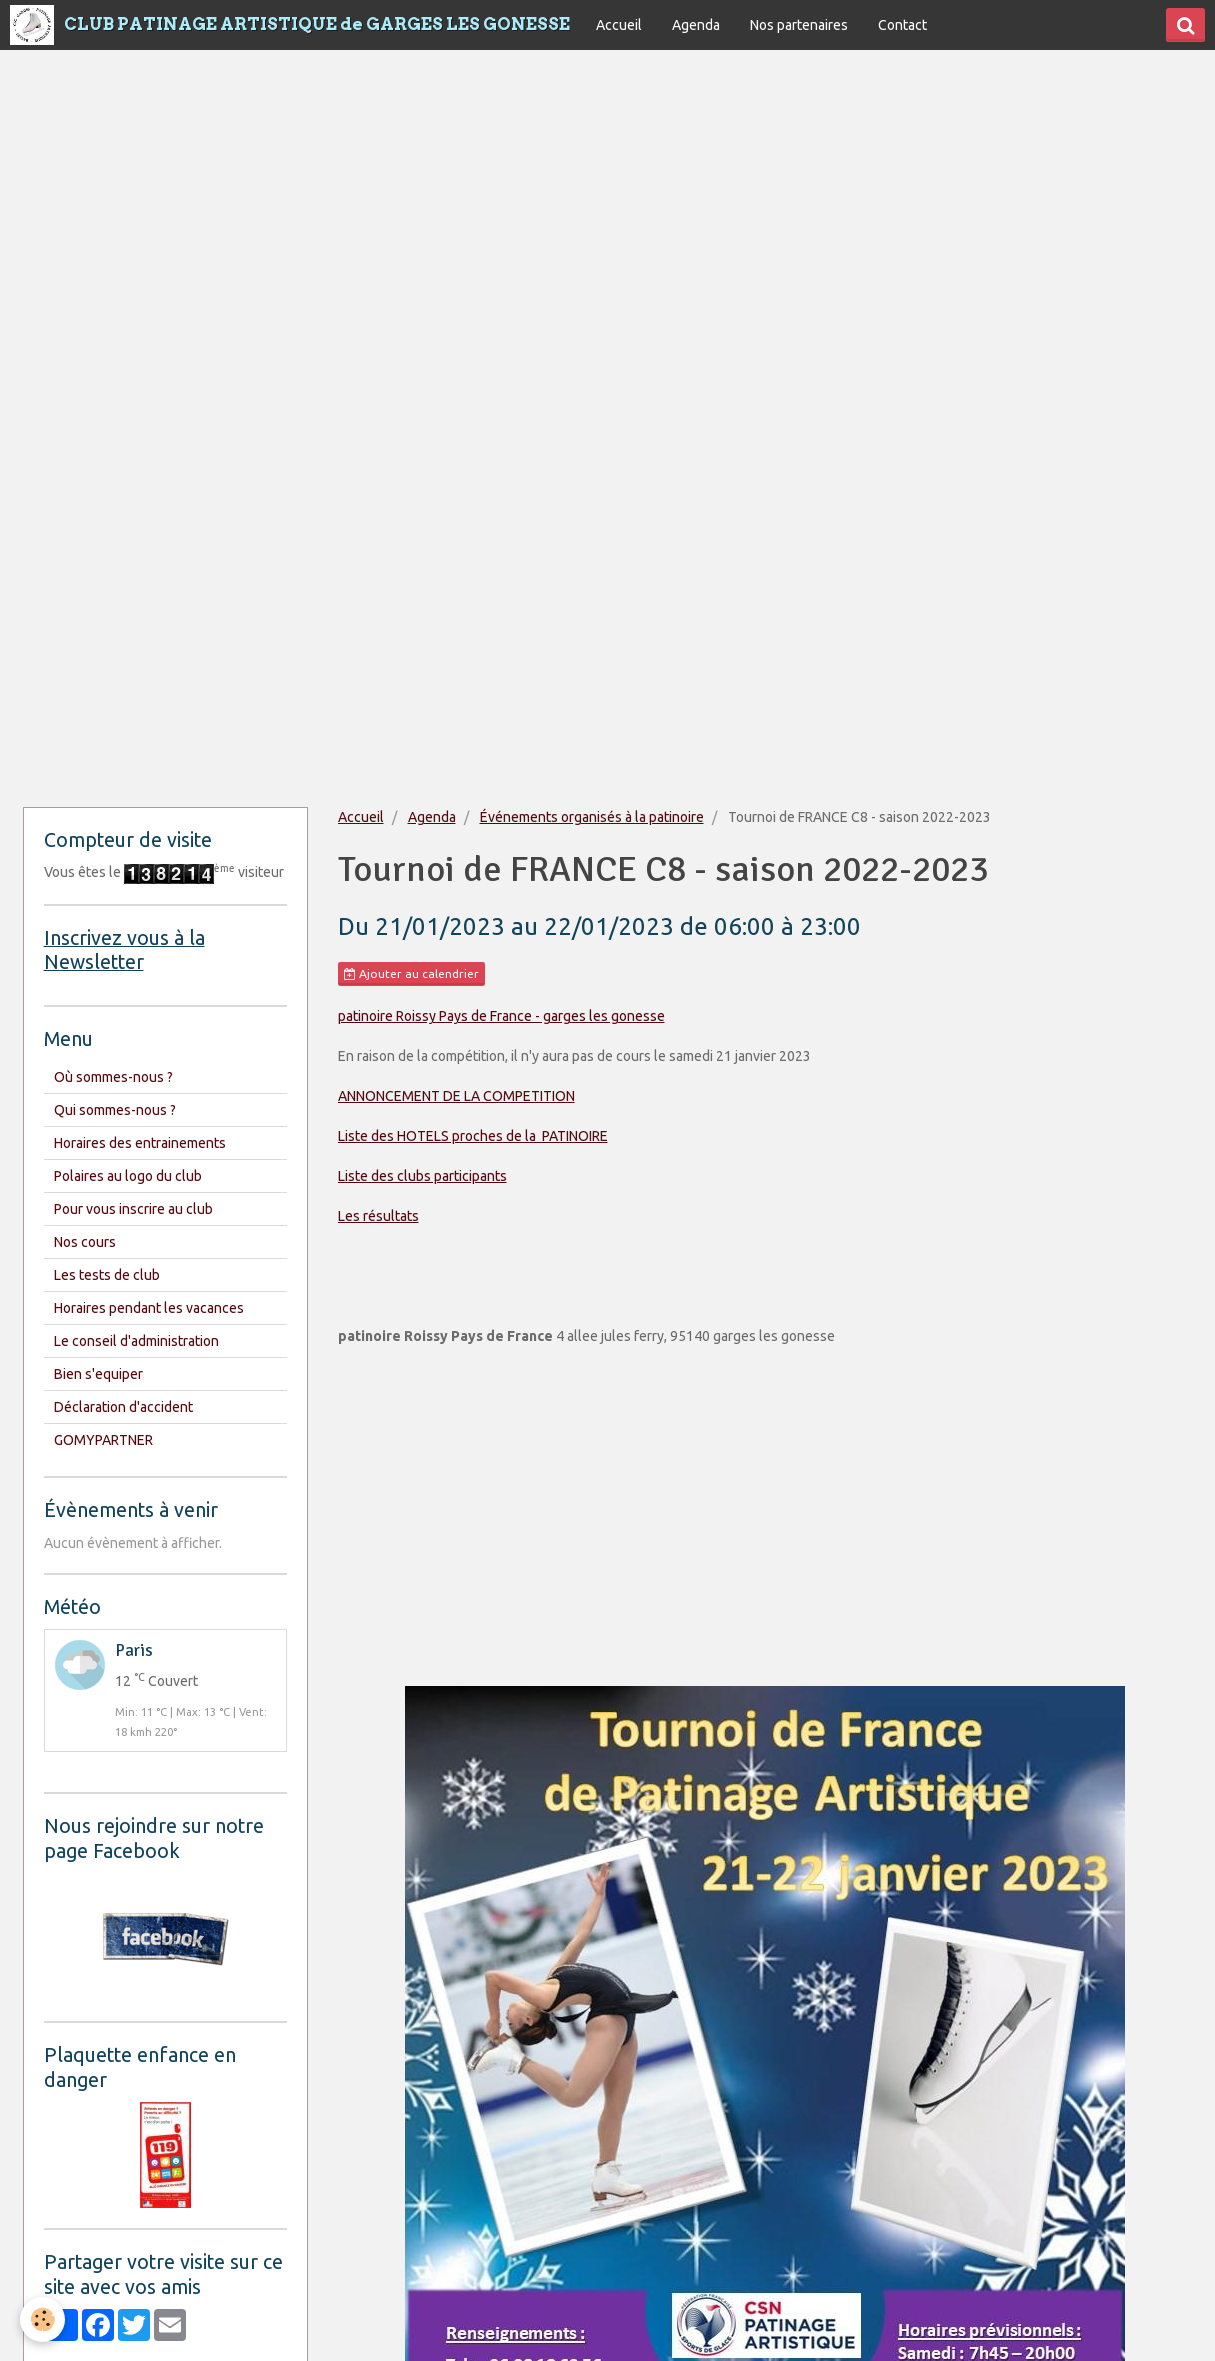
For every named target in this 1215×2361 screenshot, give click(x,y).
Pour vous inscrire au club (133, 1209)
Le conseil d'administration (136, 1341)
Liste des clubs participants (422, 1176)
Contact (902, 25)
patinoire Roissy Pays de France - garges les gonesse (501, 1016)
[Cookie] (42, 2319)
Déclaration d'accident (123, 1407)
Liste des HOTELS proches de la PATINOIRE (473, 1136)
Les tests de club (107, 1275)
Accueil (619, 25)
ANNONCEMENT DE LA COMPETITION (456, 1096)
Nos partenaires (799, 25)
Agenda (696, 25)
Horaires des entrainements (140, 1143)
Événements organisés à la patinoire (592, 817)
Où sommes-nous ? (113, 1077)
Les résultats (378, 1216)
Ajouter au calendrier (411, 974)
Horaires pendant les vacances (149, 1308)
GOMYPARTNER (103, 1440)
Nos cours (85, 1242)
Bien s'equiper (98, 1374)
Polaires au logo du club (128, 1176)
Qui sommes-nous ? (115, 1110)
